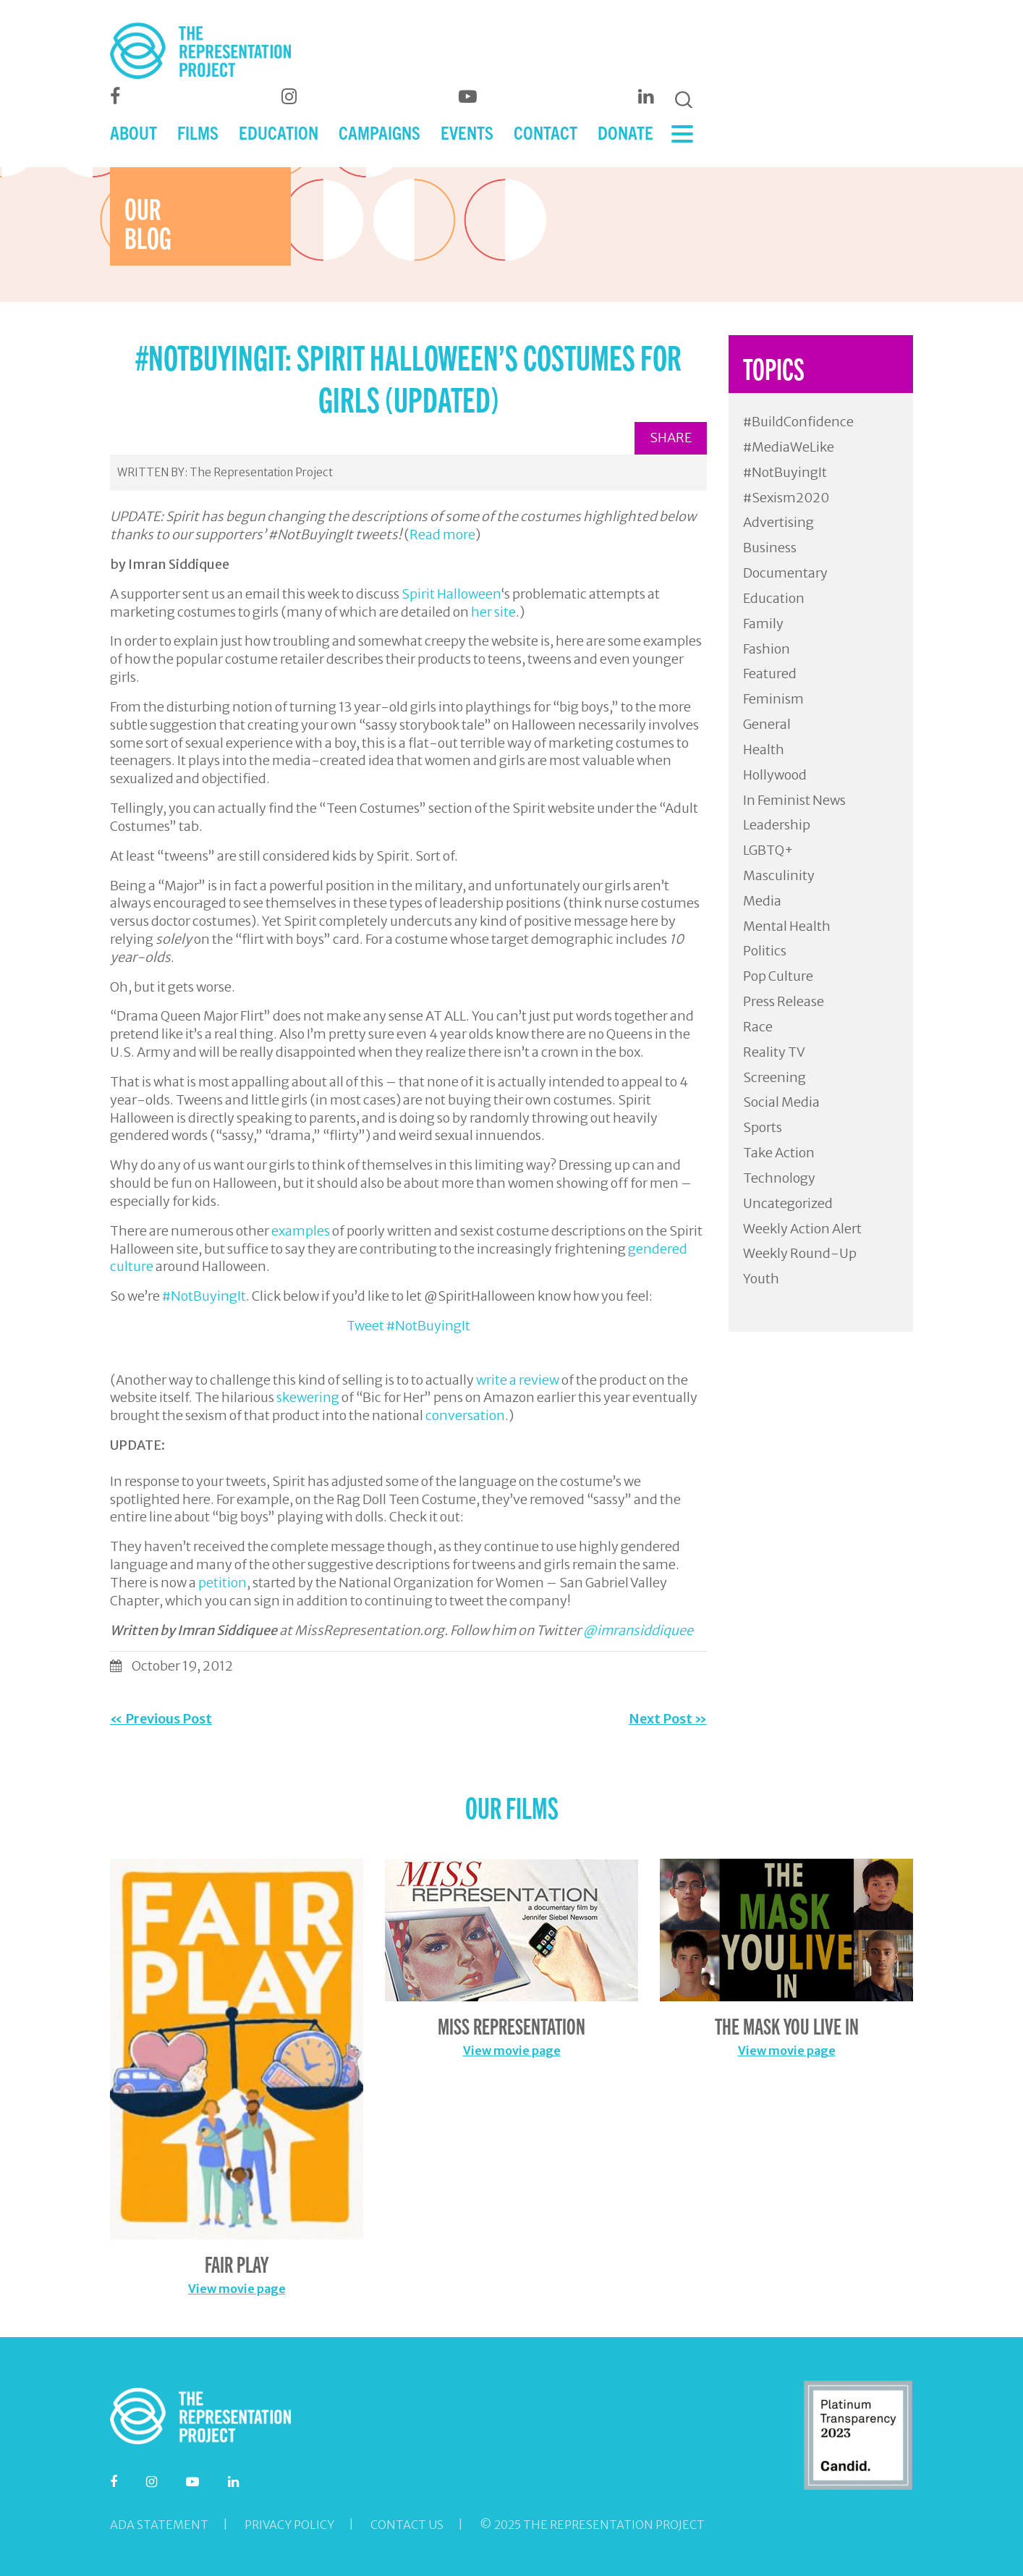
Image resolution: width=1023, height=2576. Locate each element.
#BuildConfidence (798, 421)
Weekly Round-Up (800, 1253)
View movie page (237, 2288)
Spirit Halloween (451, 594)
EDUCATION (278, 132)
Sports (762, 1127)
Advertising (778, 522)
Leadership (776, 824)
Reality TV (774, 1052)
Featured (770, 673)
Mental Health (787, 926)
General (767, 724)
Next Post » (668, 1718)
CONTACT (545, 132)
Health (763, 749)
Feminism (773, 699)
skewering (307, 1397)
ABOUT (133, 132)
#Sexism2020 (786, 497)
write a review (517, 1380)
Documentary (785, 573)
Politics (764, 950)
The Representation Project (261, 472)
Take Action (779, 1152)
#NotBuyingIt (204, 1296)
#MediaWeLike (788, 447)
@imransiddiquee (638, 1630)
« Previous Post (161, 1718)
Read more (442, 534)
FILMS (197, 132)
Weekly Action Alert (802, 1228)
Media (762, 900)
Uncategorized (788, 1203)
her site (493, 612)
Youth (761, 1278)
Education (774, 598)
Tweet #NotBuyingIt (408, 1325)
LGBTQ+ (768, 850)
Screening (774, 1077)
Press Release (783, 1001)
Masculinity (779, 875)
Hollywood (775, 775)
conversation (465, 1415)
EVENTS (467, 132)
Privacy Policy (289, 2524)
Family (763, 623)
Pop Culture (778, 976)
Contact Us (406, 2524)
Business (770, 547)
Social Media (781, 1102)
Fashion (766, 649)
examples (300, 1230)
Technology (779, 1178)
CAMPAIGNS (379, 132)
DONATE (625, 132)
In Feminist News (794, 800)
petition (222, 1582)
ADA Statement (159, 2524)
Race (758, 1026)
